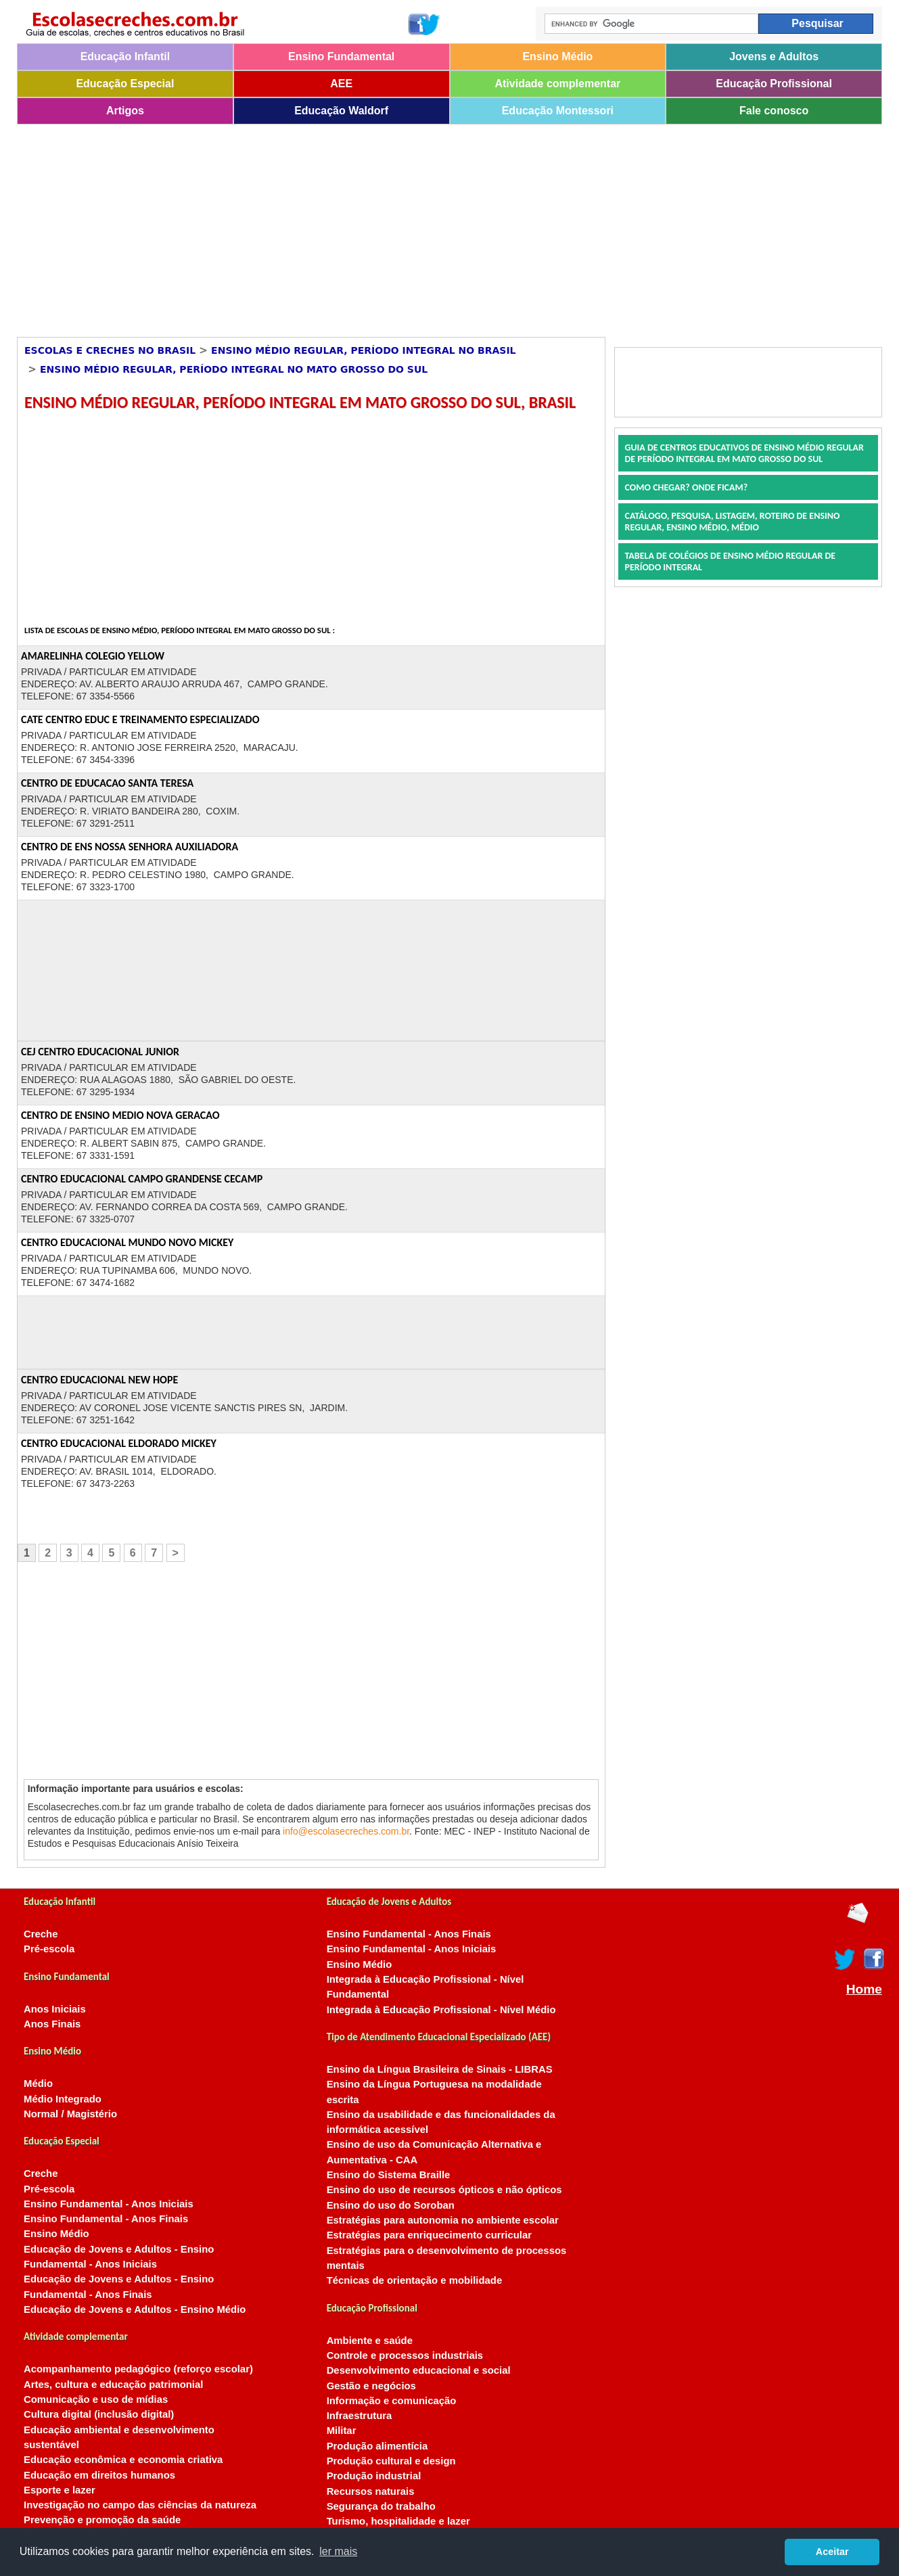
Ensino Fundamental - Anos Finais (106, 2218)
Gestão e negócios (371, 2385)
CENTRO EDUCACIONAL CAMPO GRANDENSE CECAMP (141, 1178)
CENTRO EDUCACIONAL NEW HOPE (99, 1379)
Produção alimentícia (377, 2446)
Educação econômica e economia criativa (123, 2459)
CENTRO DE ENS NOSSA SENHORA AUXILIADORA (129, 846)
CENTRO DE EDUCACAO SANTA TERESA (107, 783)
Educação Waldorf (341, 110)
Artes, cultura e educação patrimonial (113, 2384)
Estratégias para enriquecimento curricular (429, 2235)
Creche (40, 1934)
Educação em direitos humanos (99, 2475)
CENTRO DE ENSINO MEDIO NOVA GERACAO (120, 1115)
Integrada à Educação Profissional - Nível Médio (441, 2009)
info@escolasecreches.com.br (346, 1831)
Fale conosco (773, 110)
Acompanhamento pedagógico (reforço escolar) (138, 2369)
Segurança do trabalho (381, 2506)
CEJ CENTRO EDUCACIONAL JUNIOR (100, 1051)
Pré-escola (49, 1949)
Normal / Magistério (70, 2114)
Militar (341, 2430)
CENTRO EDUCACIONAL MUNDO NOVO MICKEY (127, 1242)
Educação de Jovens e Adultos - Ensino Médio (135, 2309)
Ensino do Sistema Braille (389, 2174)
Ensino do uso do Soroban (391, 2205)
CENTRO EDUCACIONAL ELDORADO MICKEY (118, 1443)
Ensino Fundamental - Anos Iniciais (108, 2204)
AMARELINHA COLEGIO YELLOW (92, 655)
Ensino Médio (557, 56)
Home (864, 1989)
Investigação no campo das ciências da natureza (140, 2505)
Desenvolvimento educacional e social (419, 2370)
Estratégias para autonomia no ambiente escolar (443, 2220)
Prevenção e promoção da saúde (102, 2519)
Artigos (125, 110)
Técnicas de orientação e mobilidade (415, 2280)
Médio (38, 2083)
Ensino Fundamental (341, 56)
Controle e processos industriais (405, 2355)
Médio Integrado (62, 2099)
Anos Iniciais (55, 2009)
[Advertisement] (423, 226)
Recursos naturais (371, 2491)
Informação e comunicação (392, 2400)
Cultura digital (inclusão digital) (99, 2414)
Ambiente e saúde (370, 2340)
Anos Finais (52, 2024)
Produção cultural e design (391, 2461)
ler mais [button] (338, 2551)
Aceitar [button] (832, 2551)
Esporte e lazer (59, 2490)
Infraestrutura (359, 2415)
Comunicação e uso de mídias (96, 2399)
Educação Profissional (774, 83)
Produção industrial (374, 2475)
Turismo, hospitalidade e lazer (398, 2521)
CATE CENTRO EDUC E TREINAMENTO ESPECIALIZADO (140, 719)
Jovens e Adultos (774, 56)
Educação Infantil (125, 56)
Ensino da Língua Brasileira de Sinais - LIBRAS (440, 2069)
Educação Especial (125, 83)
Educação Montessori (558, 110)
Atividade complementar (557, 83)
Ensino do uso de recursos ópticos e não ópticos (444, 2189)
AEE (341, 83)
